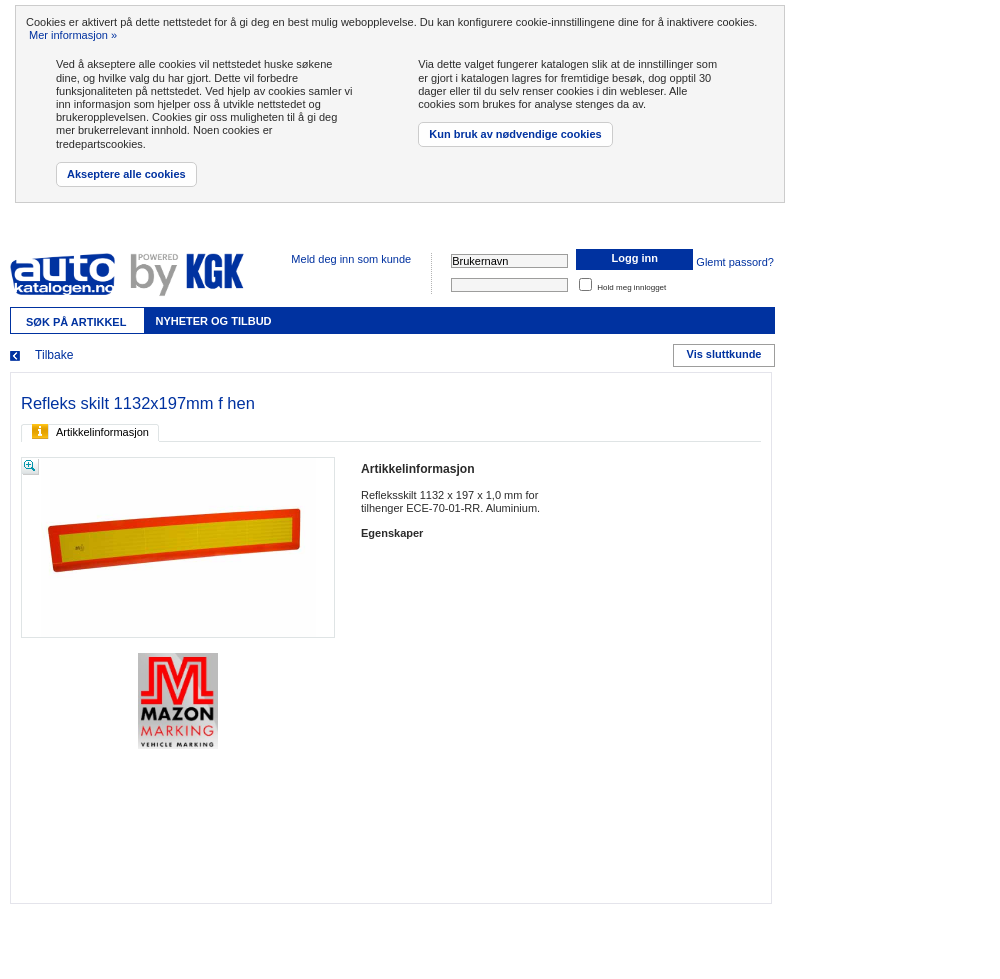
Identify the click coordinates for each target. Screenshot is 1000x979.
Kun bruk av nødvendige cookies (515, 134)
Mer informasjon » (73, 35)
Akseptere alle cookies (126, 174)
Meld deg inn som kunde (351, 259)
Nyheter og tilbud (213, 321)
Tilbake (54, 355)
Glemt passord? (735, 262)
